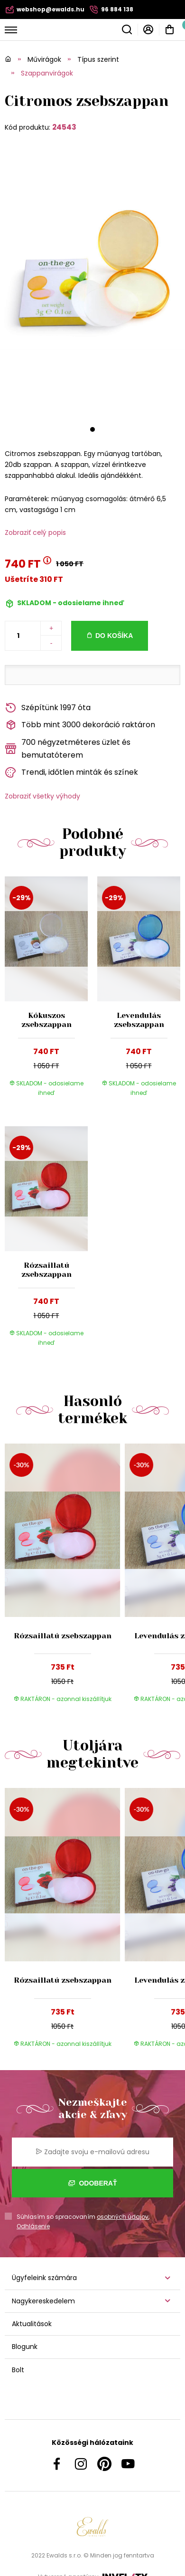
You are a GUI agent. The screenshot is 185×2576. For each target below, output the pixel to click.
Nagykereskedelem (43, 2301)
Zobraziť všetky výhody (42, 796)
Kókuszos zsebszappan (46, 1020)
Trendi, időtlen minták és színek (71, 773)
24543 (64, 127)
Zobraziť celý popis (35, 532)
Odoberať (92, 2183)
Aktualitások (32, 2324)
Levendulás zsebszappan (139, 1020)
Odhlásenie (33, 2226)
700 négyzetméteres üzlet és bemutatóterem (67, 748)
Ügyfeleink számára (44, 2277)
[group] (65, 1578)
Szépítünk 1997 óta (48, 708)
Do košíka (114, 635)
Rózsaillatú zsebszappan (46, 1270)
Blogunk (24, 2346)
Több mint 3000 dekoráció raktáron (80, 725)
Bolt (18, 2370)
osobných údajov (122, 2217)
